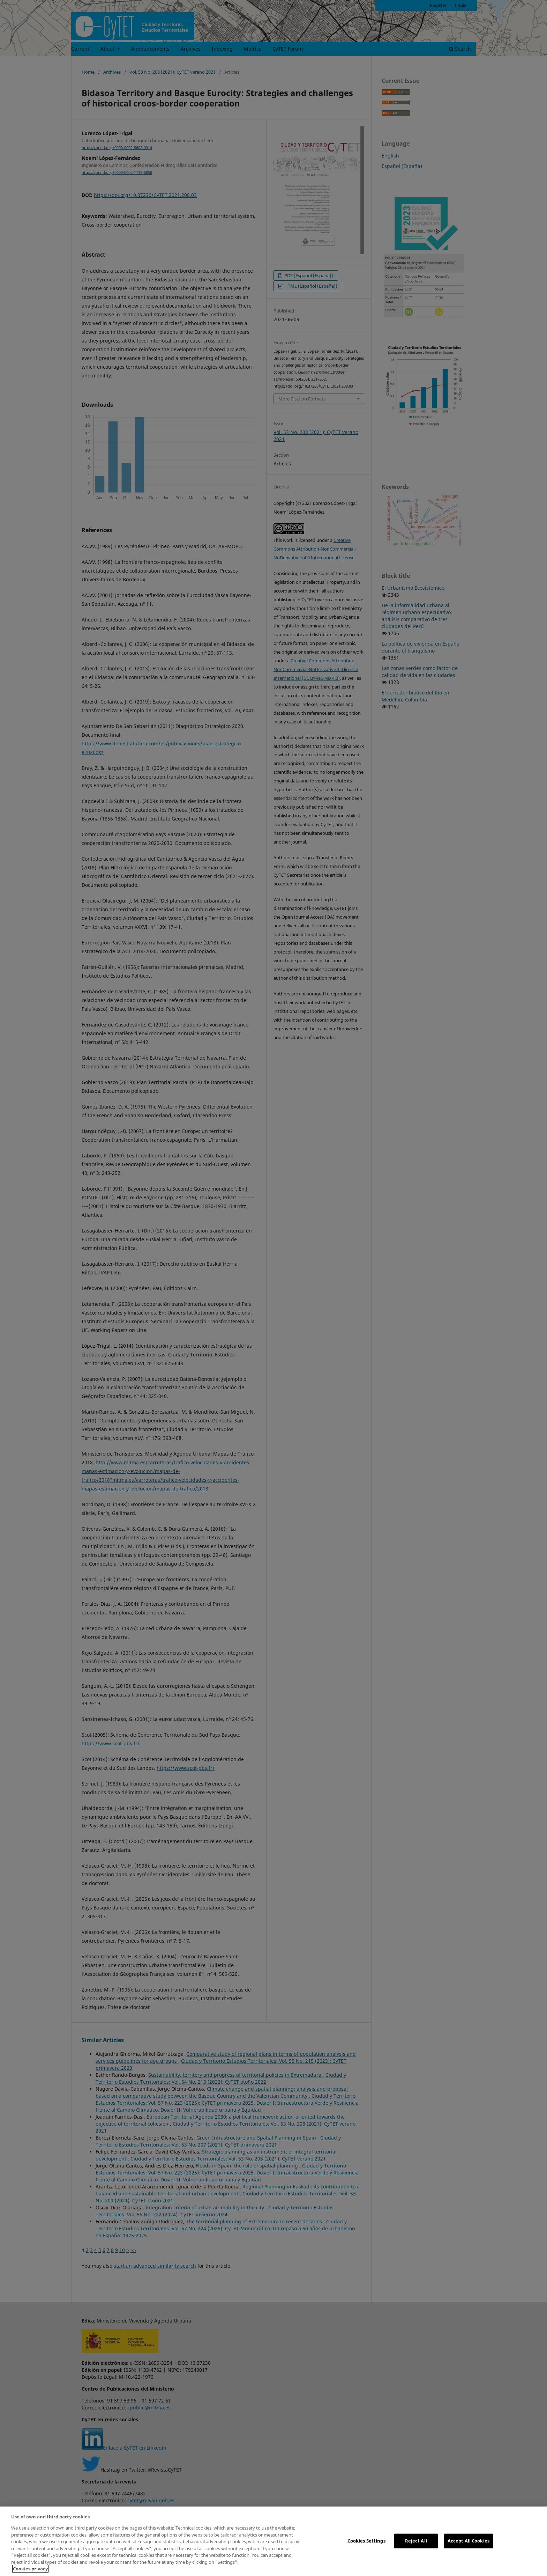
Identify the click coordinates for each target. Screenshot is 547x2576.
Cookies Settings (366, 2541)
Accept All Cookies (468, 2541)
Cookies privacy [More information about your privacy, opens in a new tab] (30, 2569)
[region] (273, 2541)
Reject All (416, 2541)
